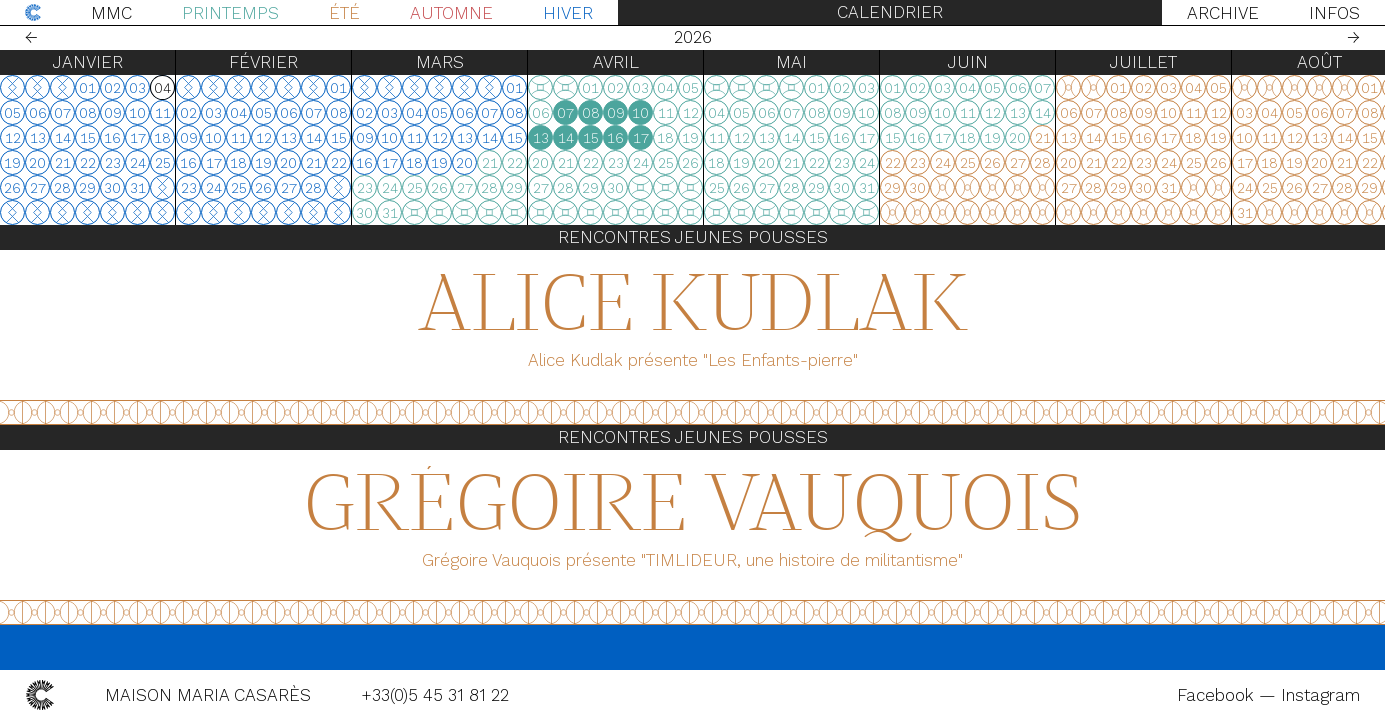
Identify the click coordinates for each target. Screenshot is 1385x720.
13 (541, 138)
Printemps (230, 13)
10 (640, 113)
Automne (451, 13)
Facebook (1218, 695)
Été (344, 13)
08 (591, 113)
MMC (111, 13)
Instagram (1320, 695)
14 (566, 138)
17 (641, 138)
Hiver (568, 13)
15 (591, 138)
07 (565, 113)
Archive (1223, 13)
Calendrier (890, 12)
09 (616, 113)
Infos (1334, 13)
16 (615, 138)
